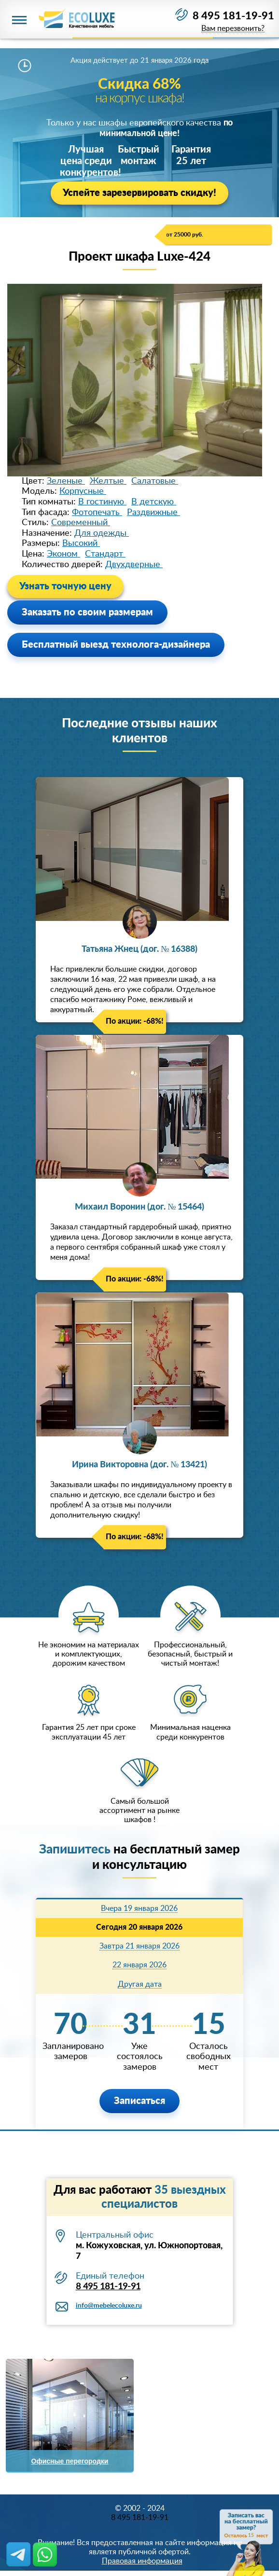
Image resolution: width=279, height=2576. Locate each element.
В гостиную (102, 502)
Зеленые (66, 481)
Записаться (139, 2101)
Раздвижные (153, 512)
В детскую (153, 502)
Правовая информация (142, 2561)
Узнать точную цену (65, 586)
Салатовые (154, 481)
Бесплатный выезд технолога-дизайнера (116, 645)
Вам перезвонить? (233, 28)
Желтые (108, 481)
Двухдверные (134, 564)
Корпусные (82, 491)
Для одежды (101, 533)
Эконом (63, 554)
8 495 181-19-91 (233, 16)
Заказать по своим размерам (87, 612)
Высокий (81, 543)
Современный (80, 522)
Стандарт (105, 554)
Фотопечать (97, 512)
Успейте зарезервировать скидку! (139, 193)
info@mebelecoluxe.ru (109, 2305)
